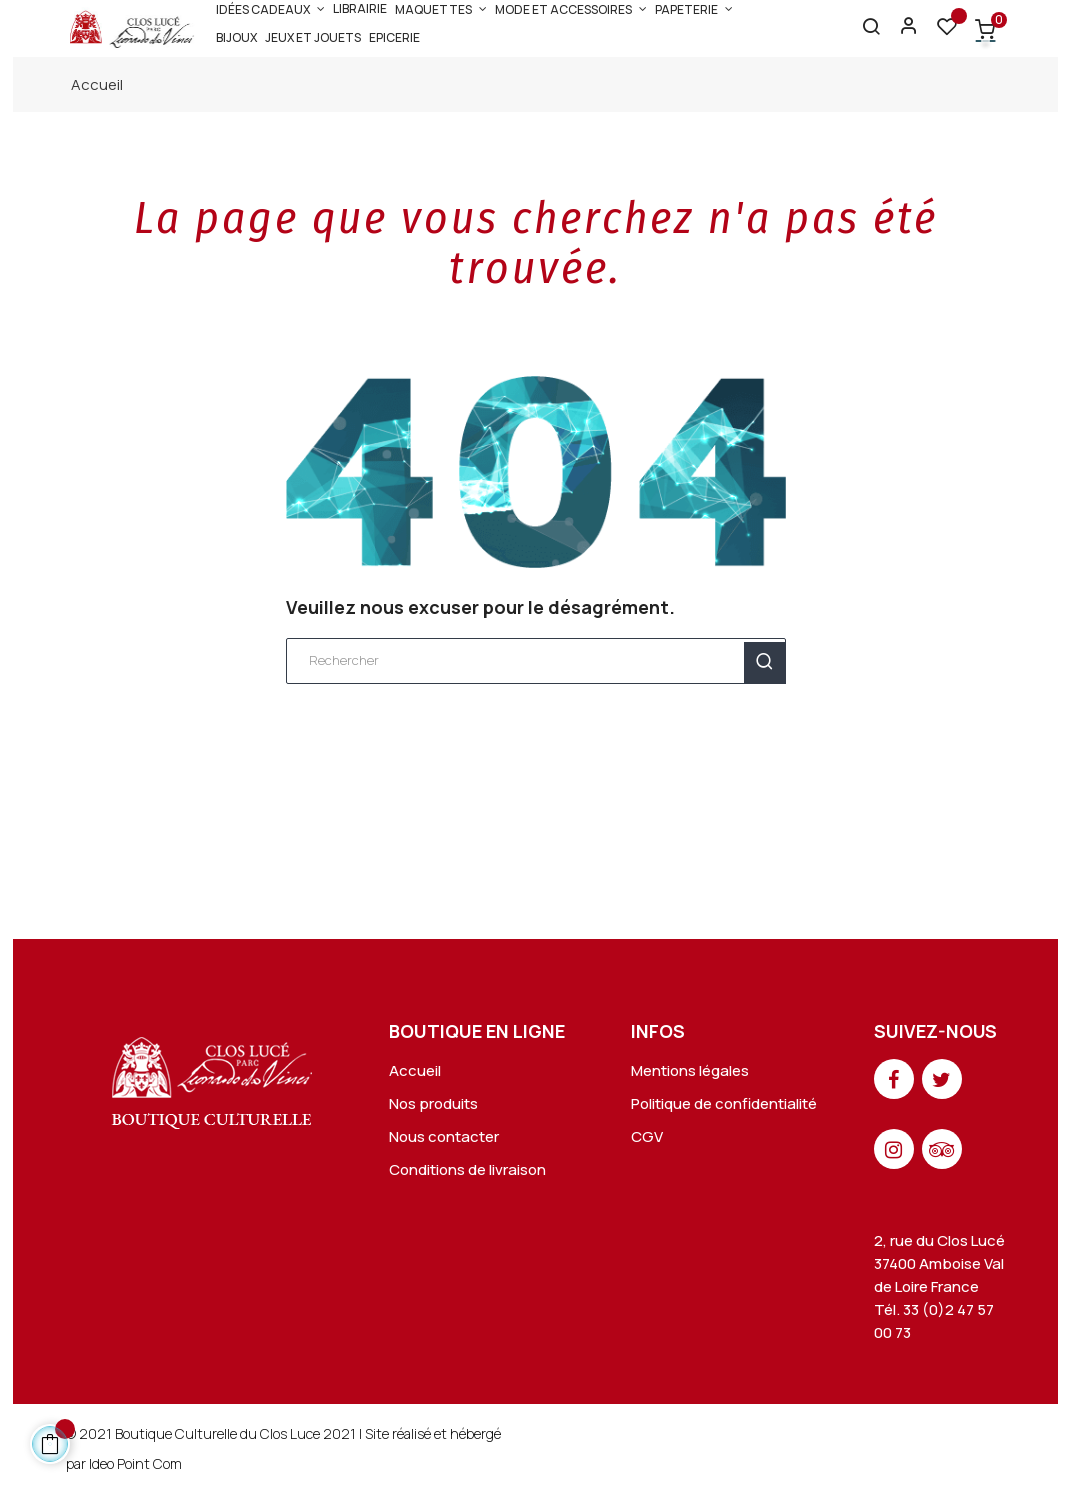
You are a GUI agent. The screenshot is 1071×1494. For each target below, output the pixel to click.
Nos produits (433, 1103)
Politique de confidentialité (724, 1103)
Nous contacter (444, 1136)
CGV (647, 1136)
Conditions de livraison (467, 1169)
